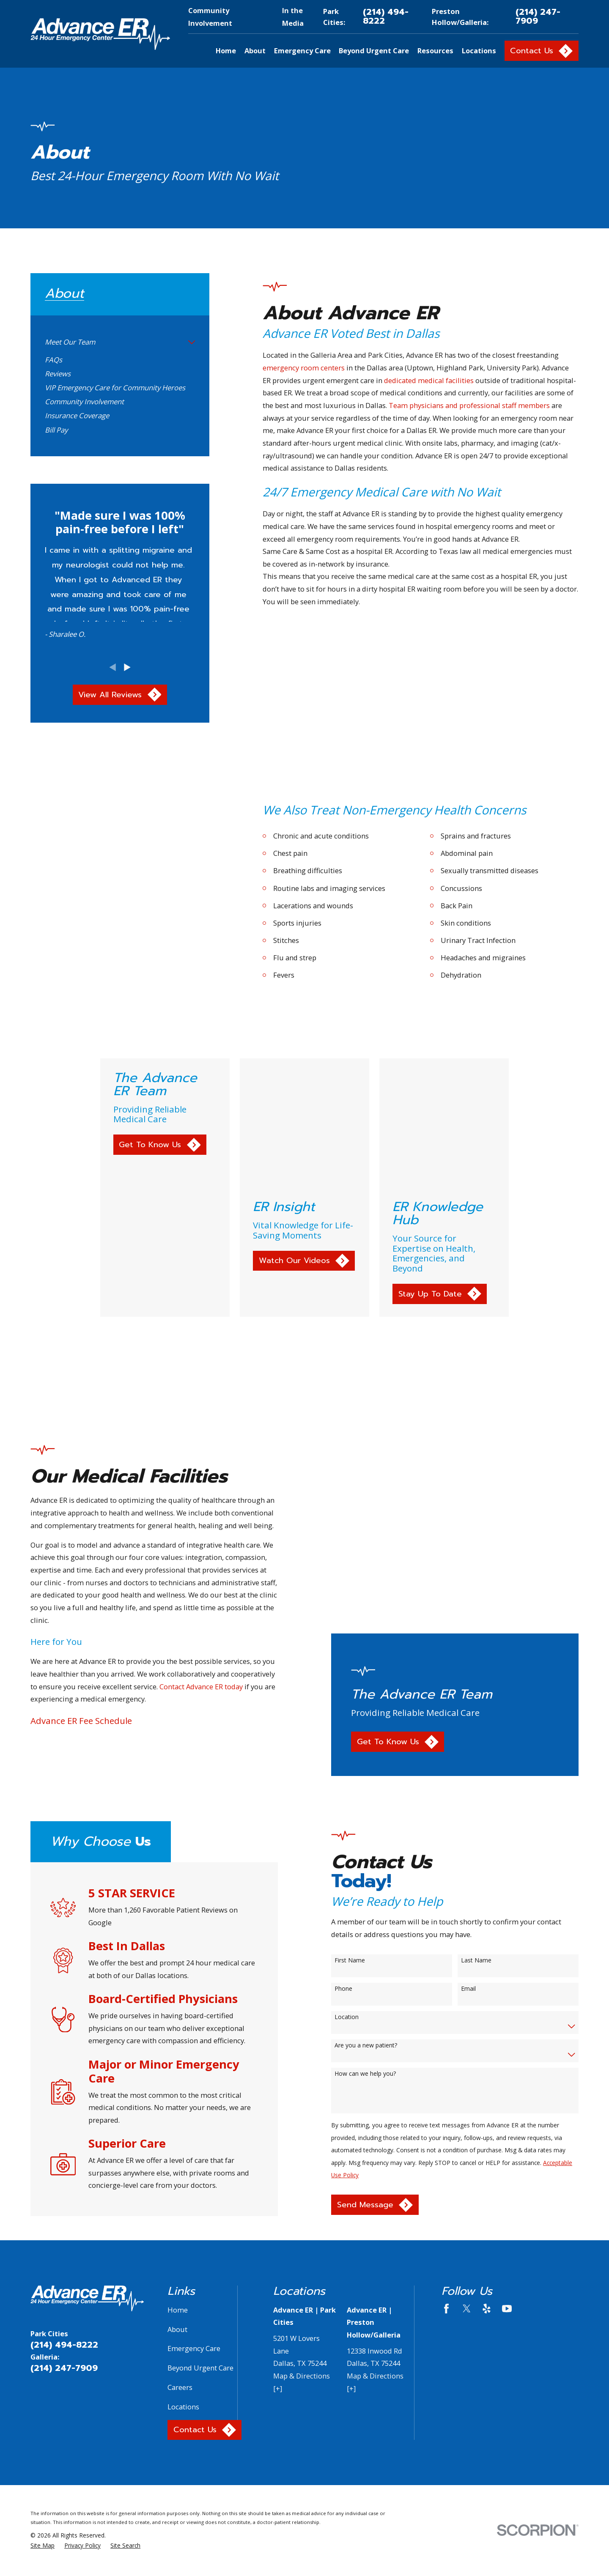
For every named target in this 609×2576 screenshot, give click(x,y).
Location (360, 1787)
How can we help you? (378, 1844)
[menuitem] (114, 342)
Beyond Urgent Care (200, 2138)
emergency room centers (304, 368)
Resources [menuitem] (435, 50)
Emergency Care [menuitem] (302, 50)
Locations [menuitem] (479, 50)
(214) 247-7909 (538, 16)
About (177, 2099)
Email (481, 1759)
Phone (356, 1759)
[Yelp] (486, 2078)
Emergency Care (193, 2119)
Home (177, 2080)
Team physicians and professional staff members (469, 405)
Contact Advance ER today (188, 1507)
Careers (179, 2157)
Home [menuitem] (226, 50)
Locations (183, 2176)
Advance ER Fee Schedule (68, 1541)
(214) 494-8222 (386, 16)
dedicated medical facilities (429, 380)
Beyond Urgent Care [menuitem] (374, 50)
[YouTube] (507, 2078)
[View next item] (127, 667)
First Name (363, 1731)
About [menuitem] (255, 50)
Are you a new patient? (379, 1816)
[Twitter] (467, 2078)
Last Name (489, 1731)
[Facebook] (446, 2078)
